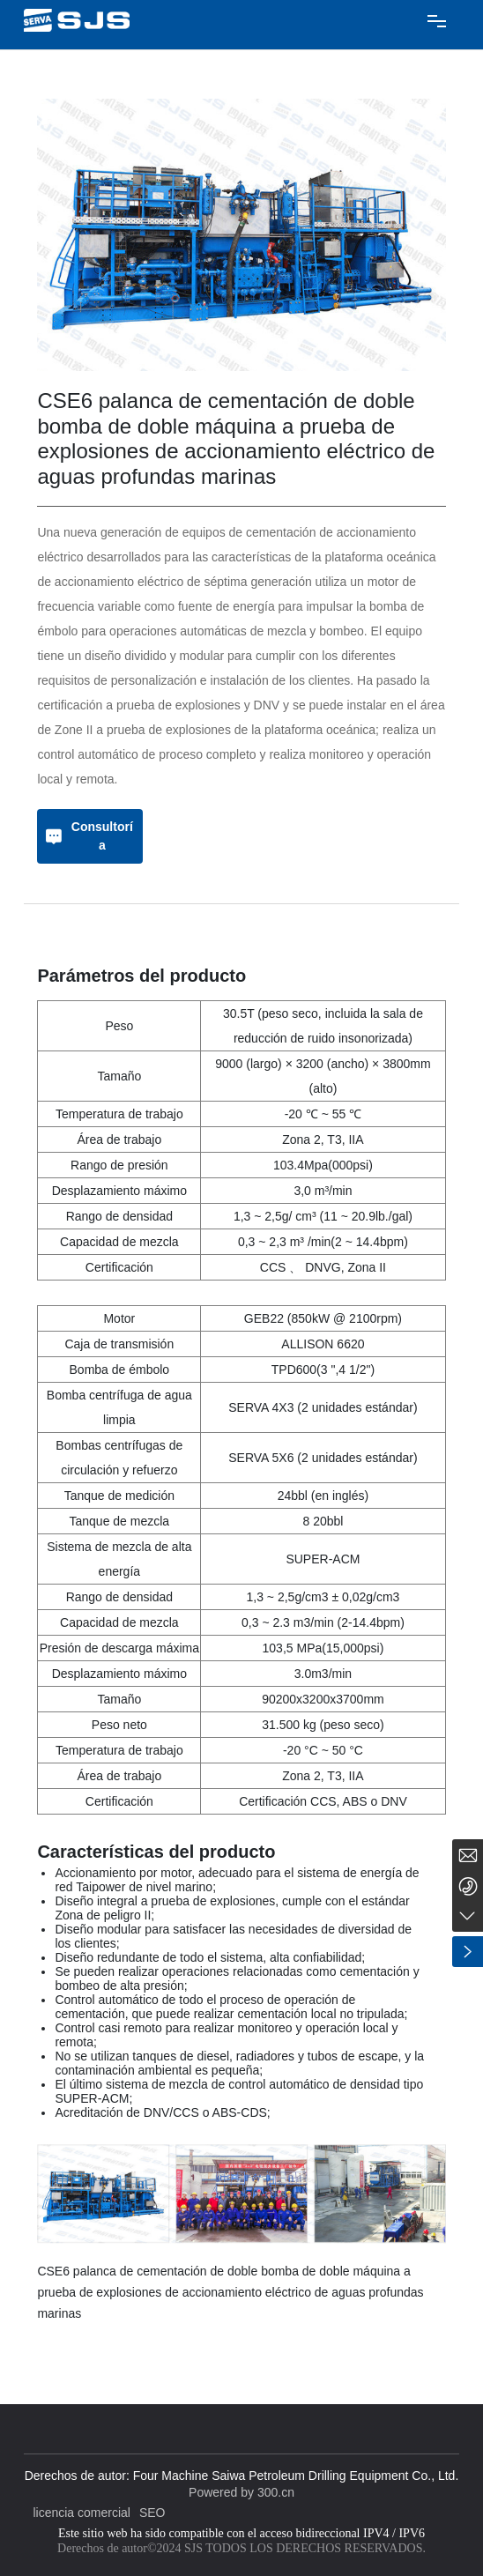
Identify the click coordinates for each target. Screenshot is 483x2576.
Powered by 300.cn (241, 2492)
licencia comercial (81, 2512)
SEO (152, 2512)
